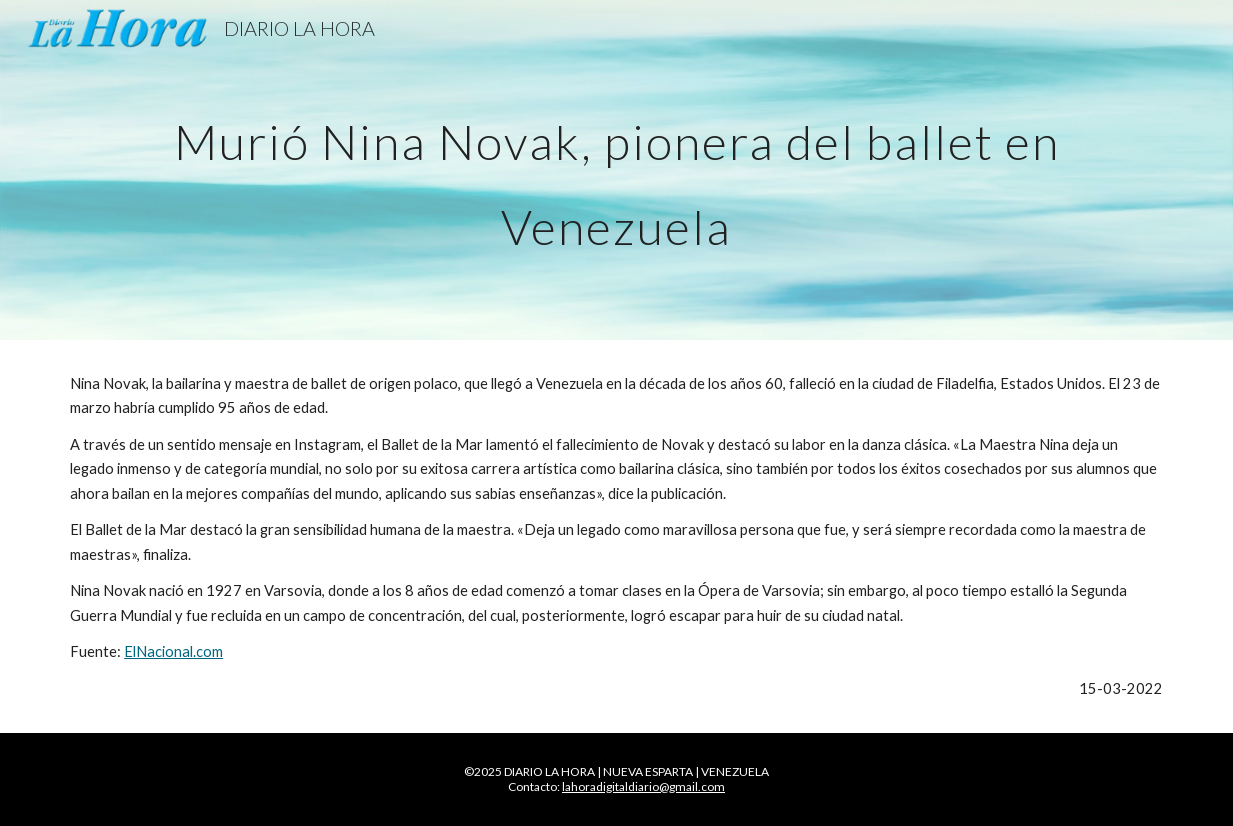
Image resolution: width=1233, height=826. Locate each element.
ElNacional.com (173, 651)
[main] (616, 170)
